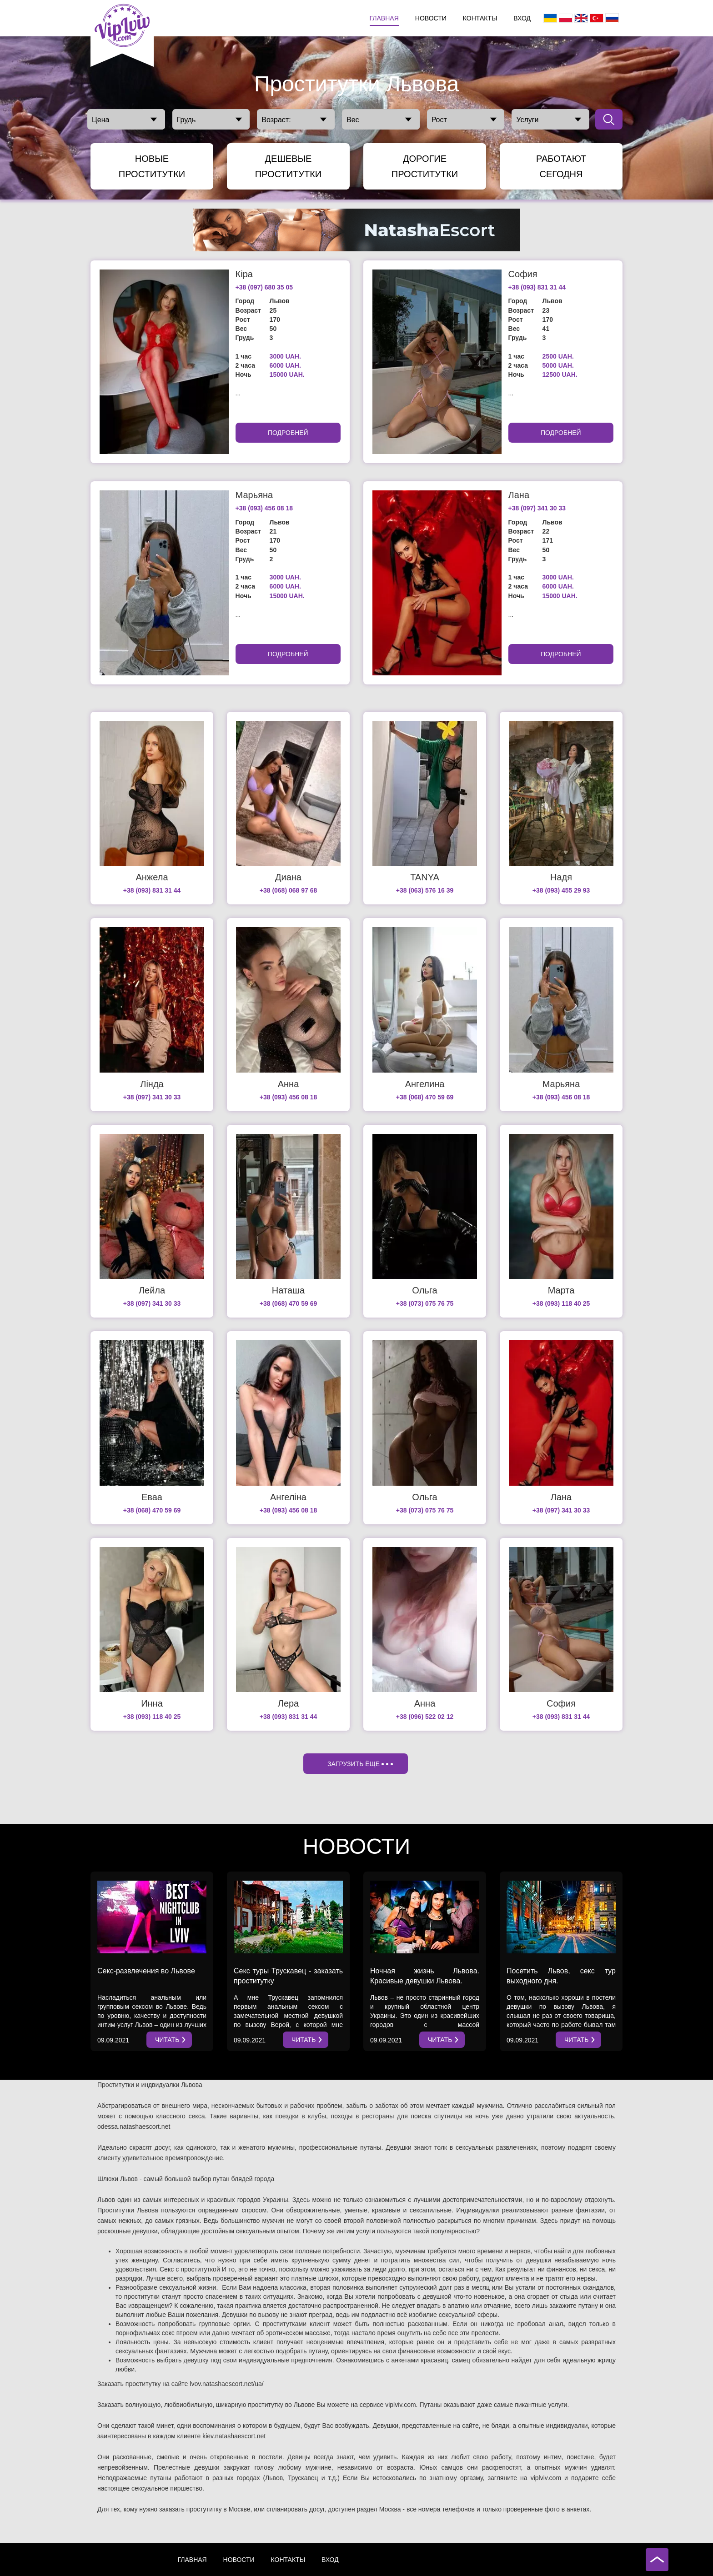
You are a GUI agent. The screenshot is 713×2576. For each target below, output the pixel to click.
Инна (152, 1703)
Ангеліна (288, 1497)
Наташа (288, 1290)
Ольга (424, 1290)
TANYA (424, 877)
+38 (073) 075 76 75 (425, 1303)
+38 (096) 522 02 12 (425, 1716)
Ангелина (425, 1084)
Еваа (151, 1497)
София (522, 274)
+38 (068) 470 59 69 (425, 1097)
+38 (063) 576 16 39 (425, 890)
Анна (288, 1084)
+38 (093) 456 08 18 (264, 508)
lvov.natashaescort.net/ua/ (226, 2383)
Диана (288, 877)
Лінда (151, 1084)
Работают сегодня (561, 166)
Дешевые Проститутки (288, 166)
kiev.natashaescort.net (234, 2436)
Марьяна (254, 495)
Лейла (152, 1290)
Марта (561, 1290)
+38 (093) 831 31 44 (537, 287)
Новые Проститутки (152, 166)
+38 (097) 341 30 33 (537, 508)
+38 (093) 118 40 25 (561, 1303)
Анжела (152, 877)
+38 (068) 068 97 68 (288, 890)
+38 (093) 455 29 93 (561, 890)
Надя (561, 877)
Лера (288, 1703)
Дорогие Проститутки (425, 166)
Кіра (244, 274)
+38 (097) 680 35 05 (264, 287)
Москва (390, 2509)
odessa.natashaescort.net (133, 2126)
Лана (518, 495)
